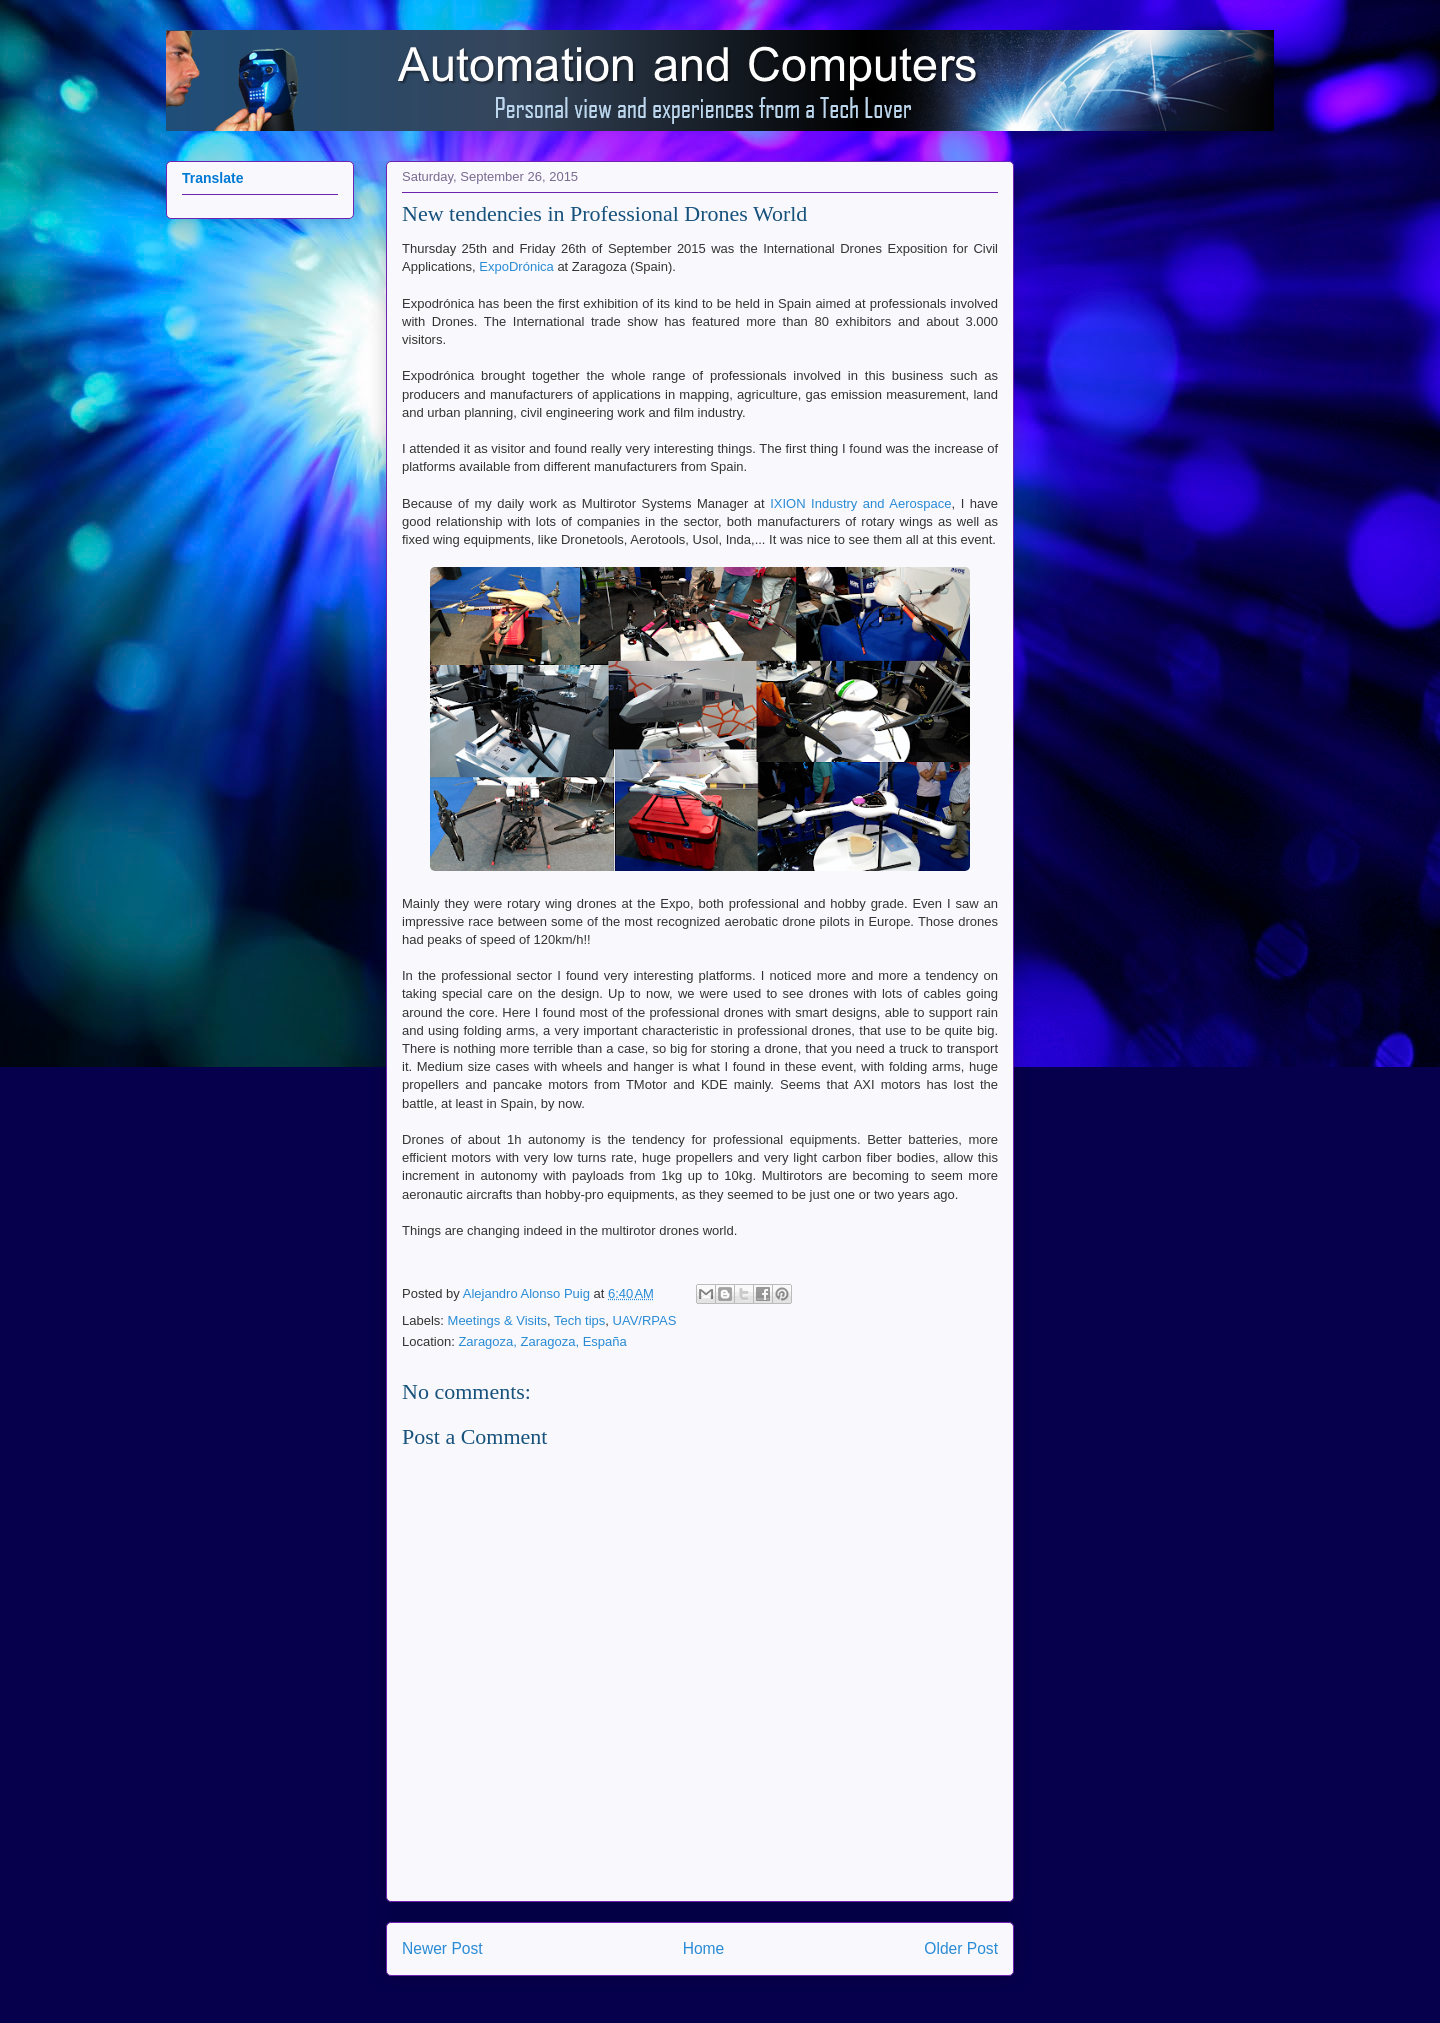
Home (704, 1948)
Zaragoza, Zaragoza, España (542, 1341)
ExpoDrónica (516, 266)
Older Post (961, 1948)
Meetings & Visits (497, 1320)
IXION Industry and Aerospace (860, 503)
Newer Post (442, 1948)
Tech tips (579, 1320)
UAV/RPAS (645, 1320)
